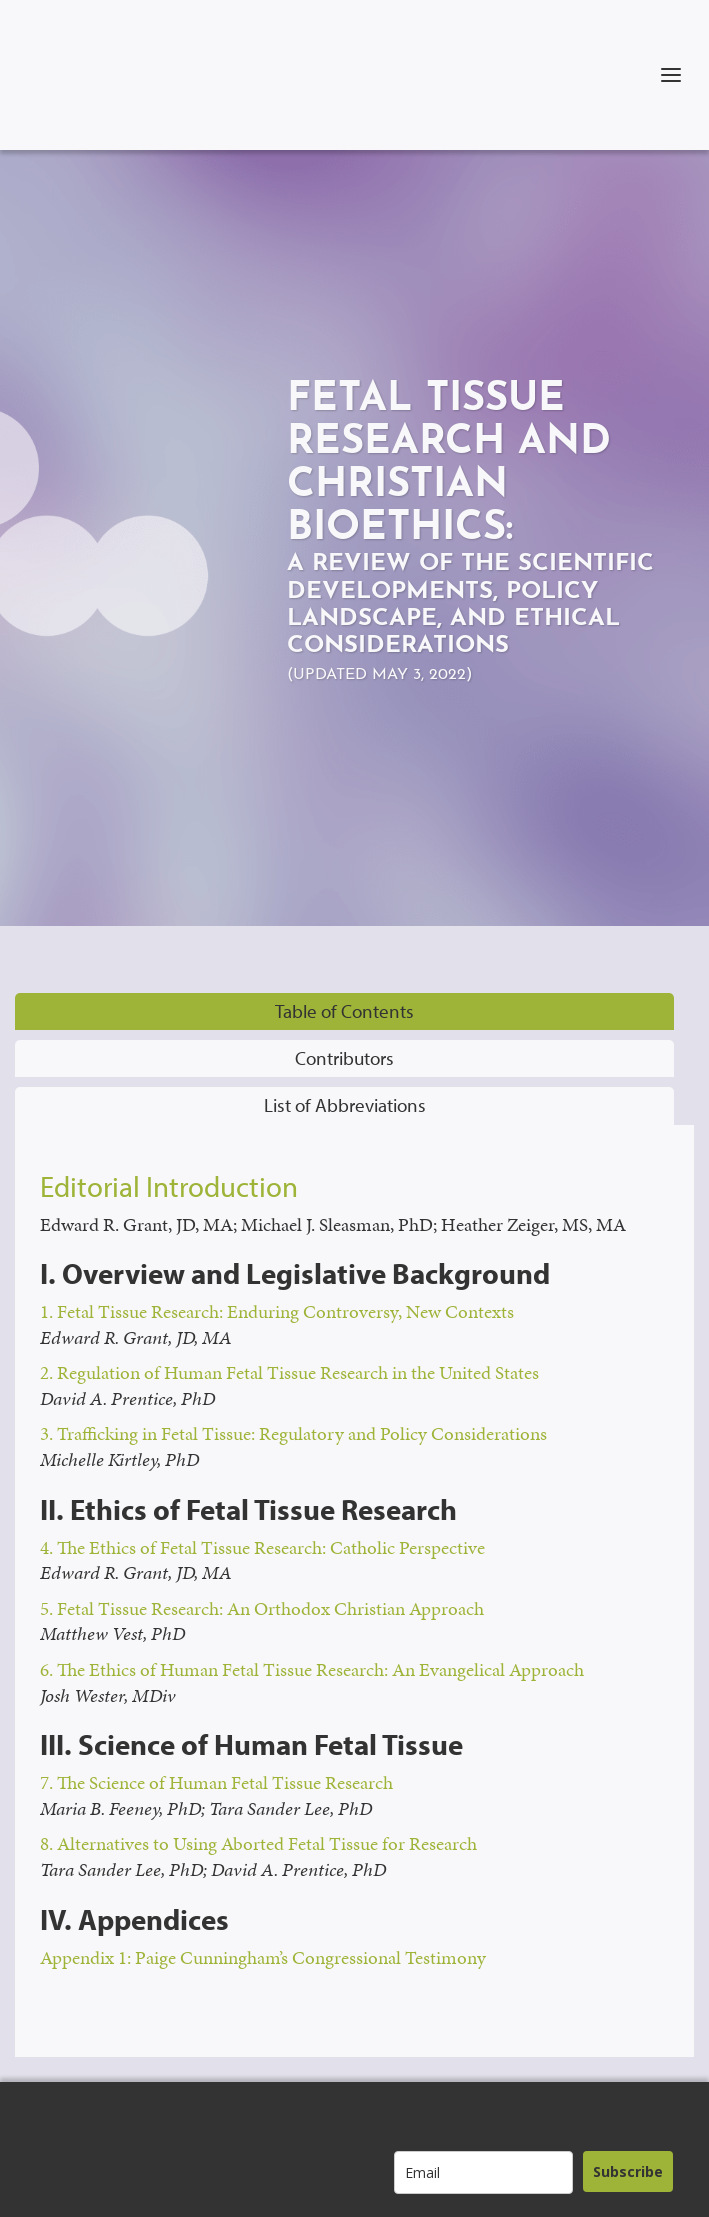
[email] (483, 2172)
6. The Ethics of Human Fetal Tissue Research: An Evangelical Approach (312, 1669)
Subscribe (628, 2171)
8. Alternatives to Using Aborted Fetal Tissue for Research (258, 1843)
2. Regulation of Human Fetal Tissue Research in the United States (289, 1372)
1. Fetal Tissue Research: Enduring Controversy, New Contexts (277, 1311)
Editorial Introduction (169, 1186)
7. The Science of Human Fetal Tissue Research (216, 1782)
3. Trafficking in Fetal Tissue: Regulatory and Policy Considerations (293, 1433)
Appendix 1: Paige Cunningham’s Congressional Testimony (263, 1957)
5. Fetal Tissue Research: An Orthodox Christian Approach (262, 1608)
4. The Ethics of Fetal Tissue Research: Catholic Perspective (262, 1547)
